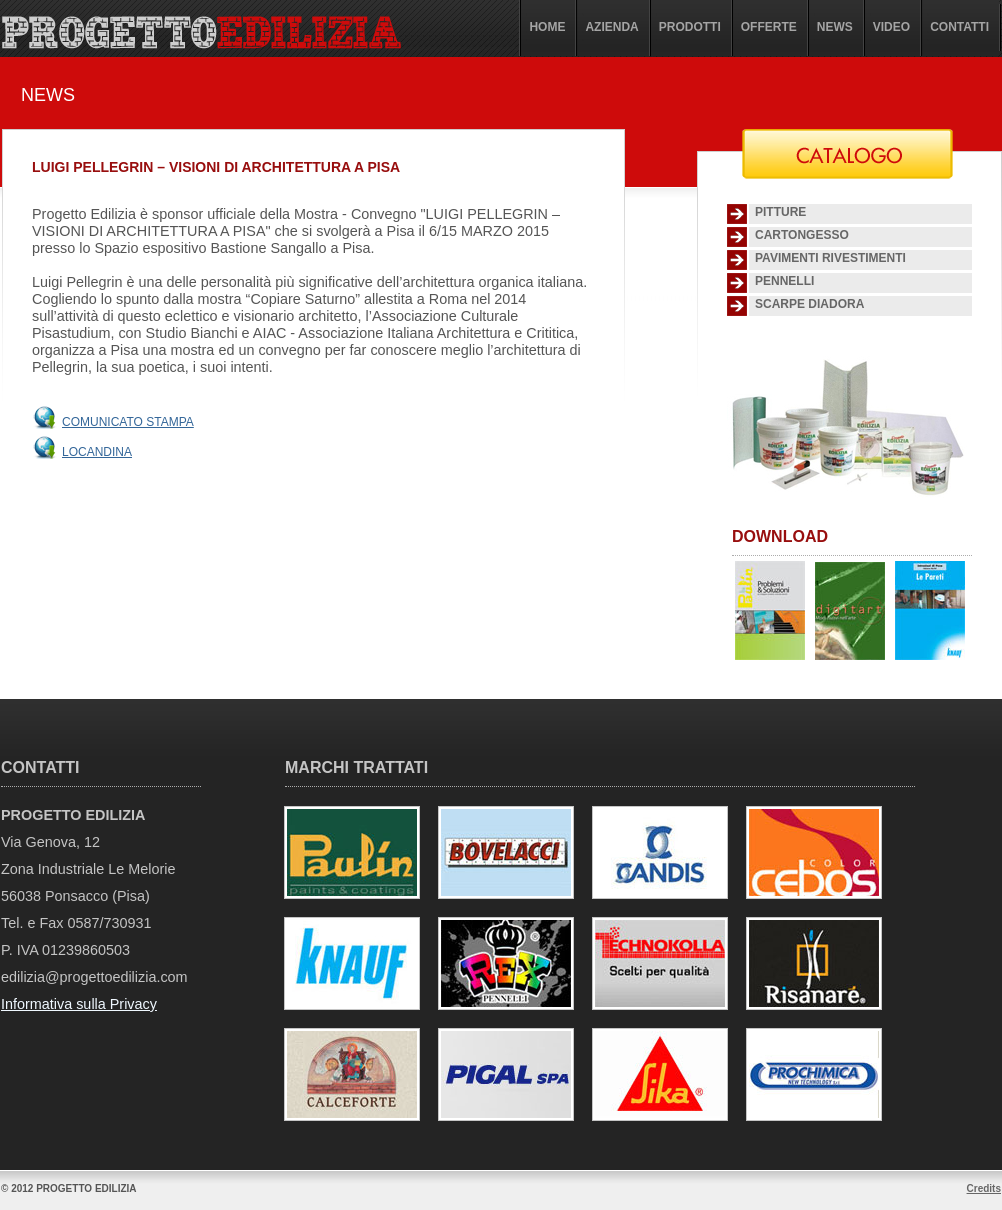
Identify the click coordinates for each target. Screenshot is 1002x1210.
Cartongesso (802, 235)
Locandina (97, 452)
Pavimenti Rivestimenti (830, 258)
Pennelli (784, 281)
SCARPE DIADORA (809, 304)
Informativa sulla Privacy (79, 1004)
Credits (984, 1188)
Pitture (780, 212)
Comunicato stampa (128, 422)
